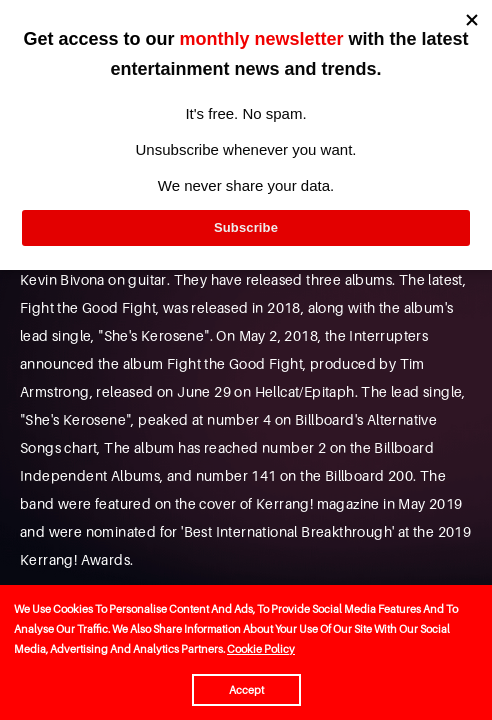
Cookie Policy (261, 649)
